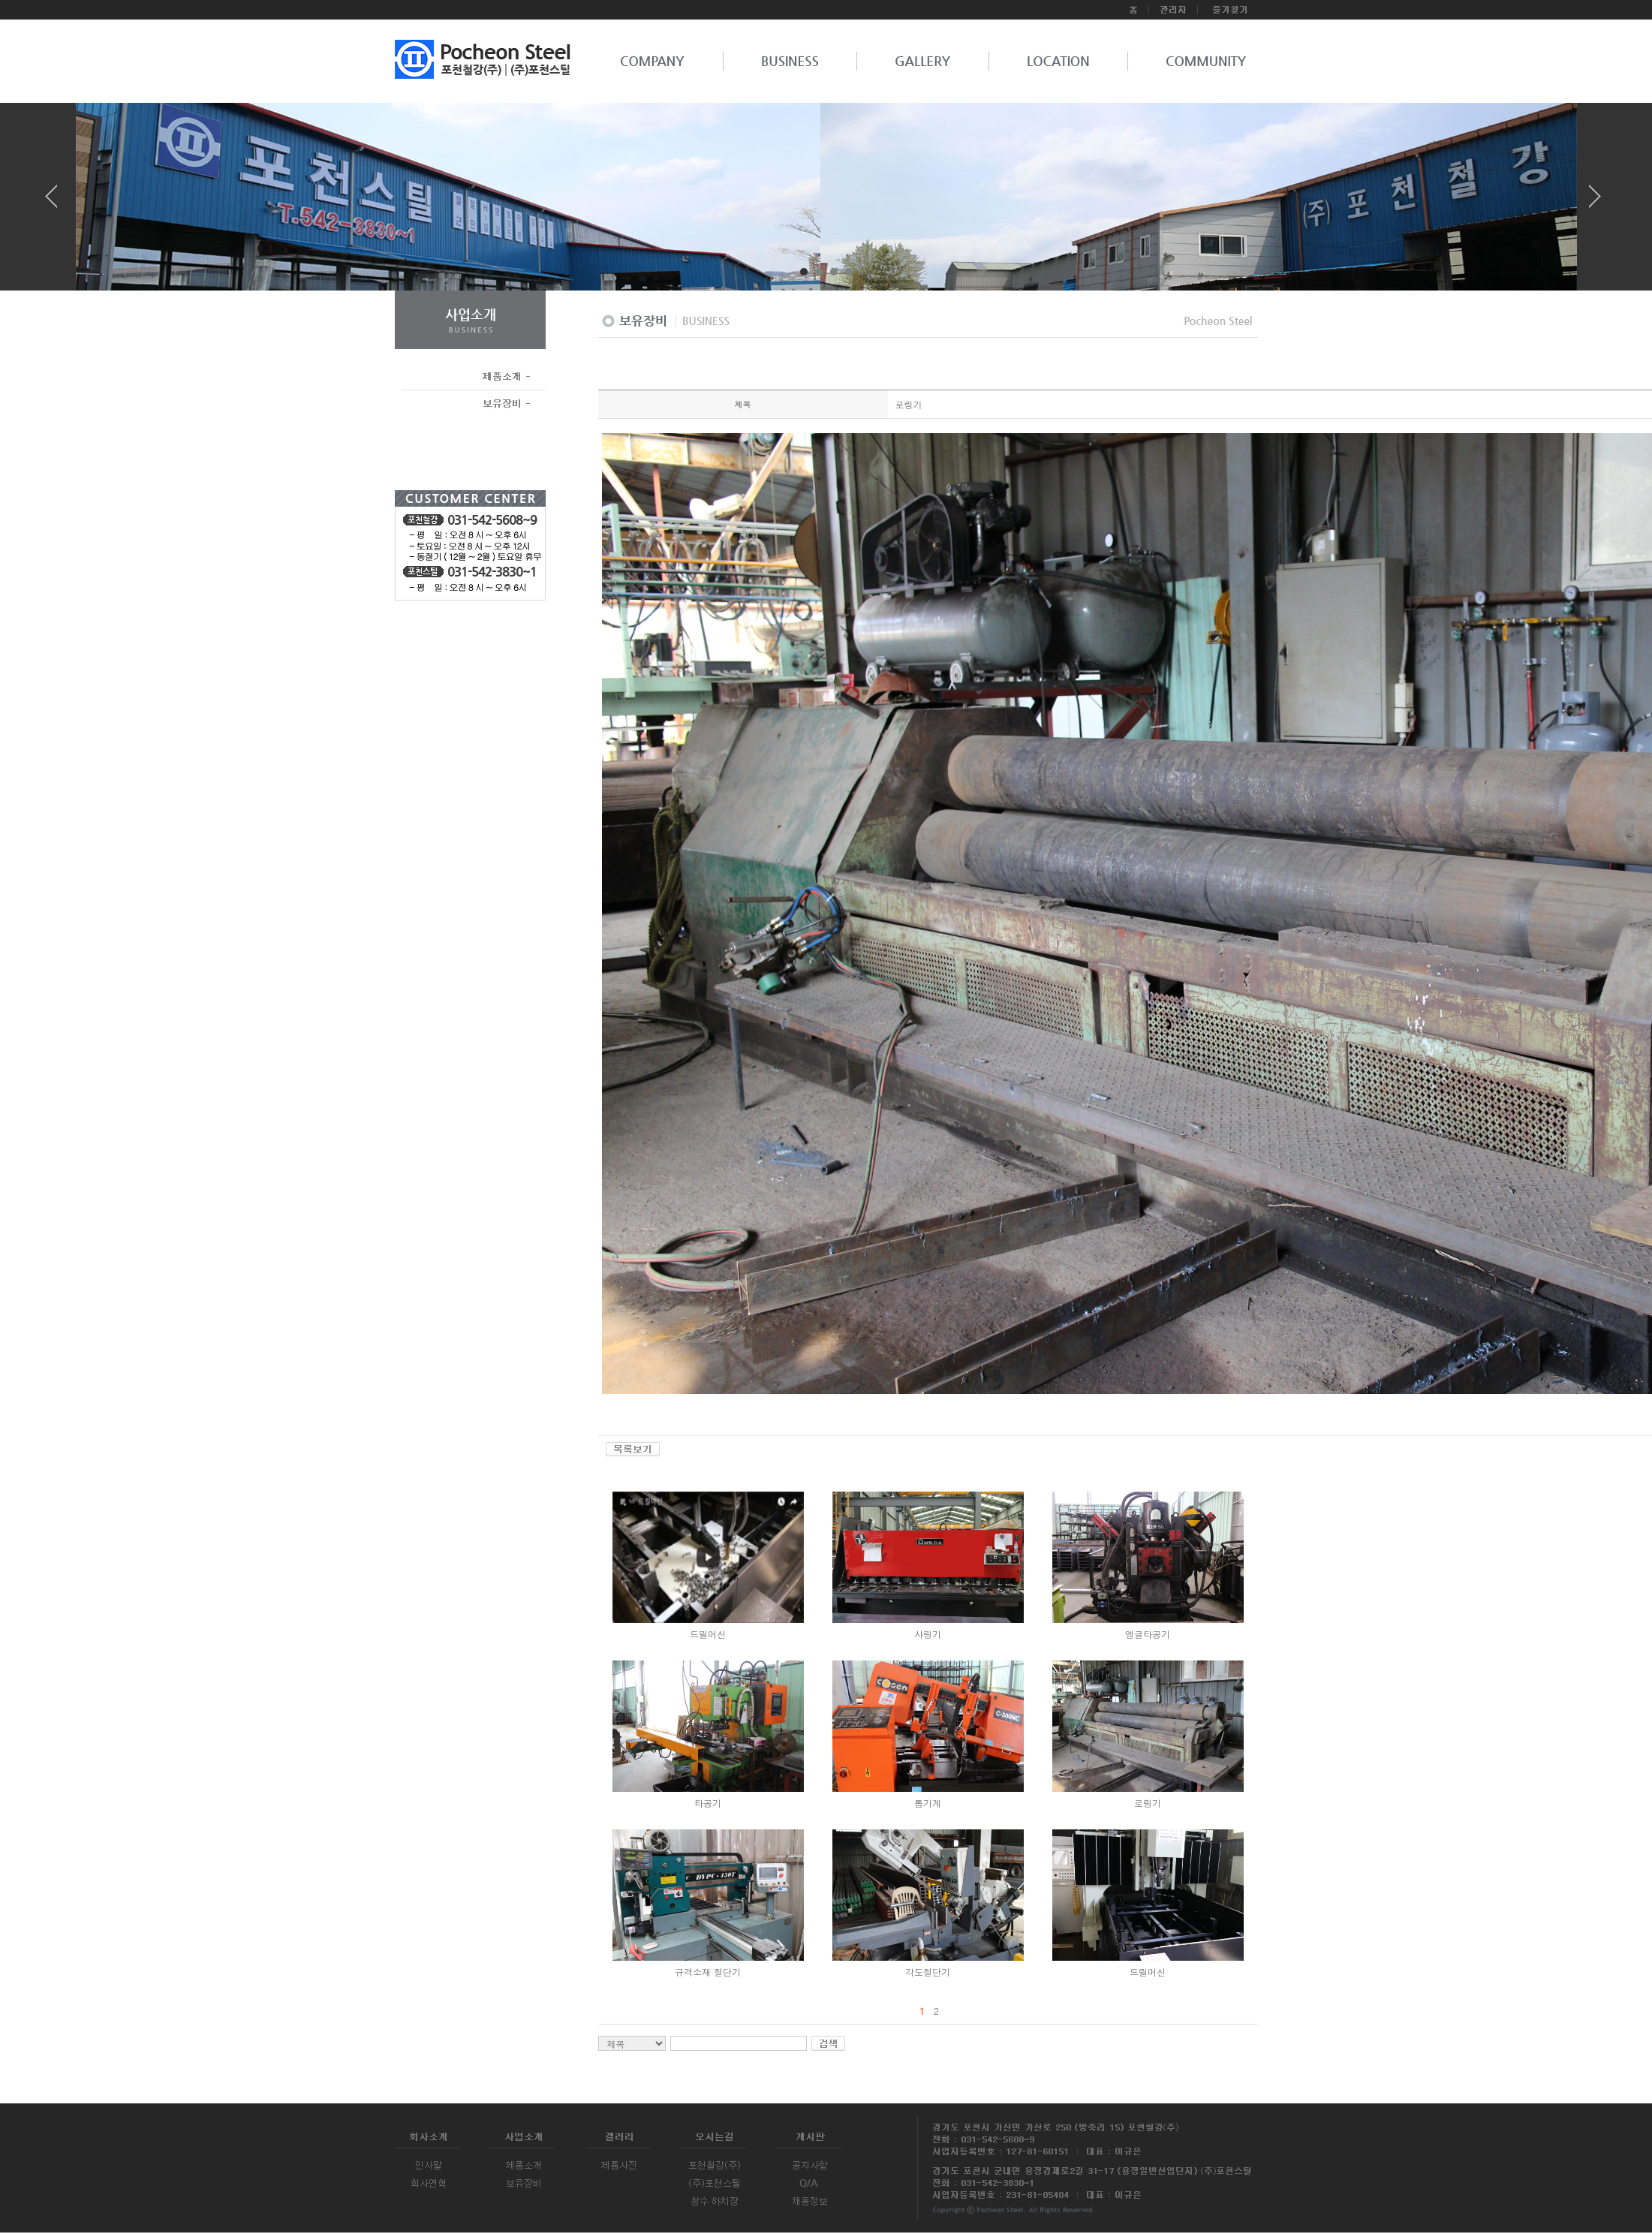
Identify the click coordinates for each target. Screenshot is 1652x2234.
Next (1595, 202)
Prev (57, 202)
